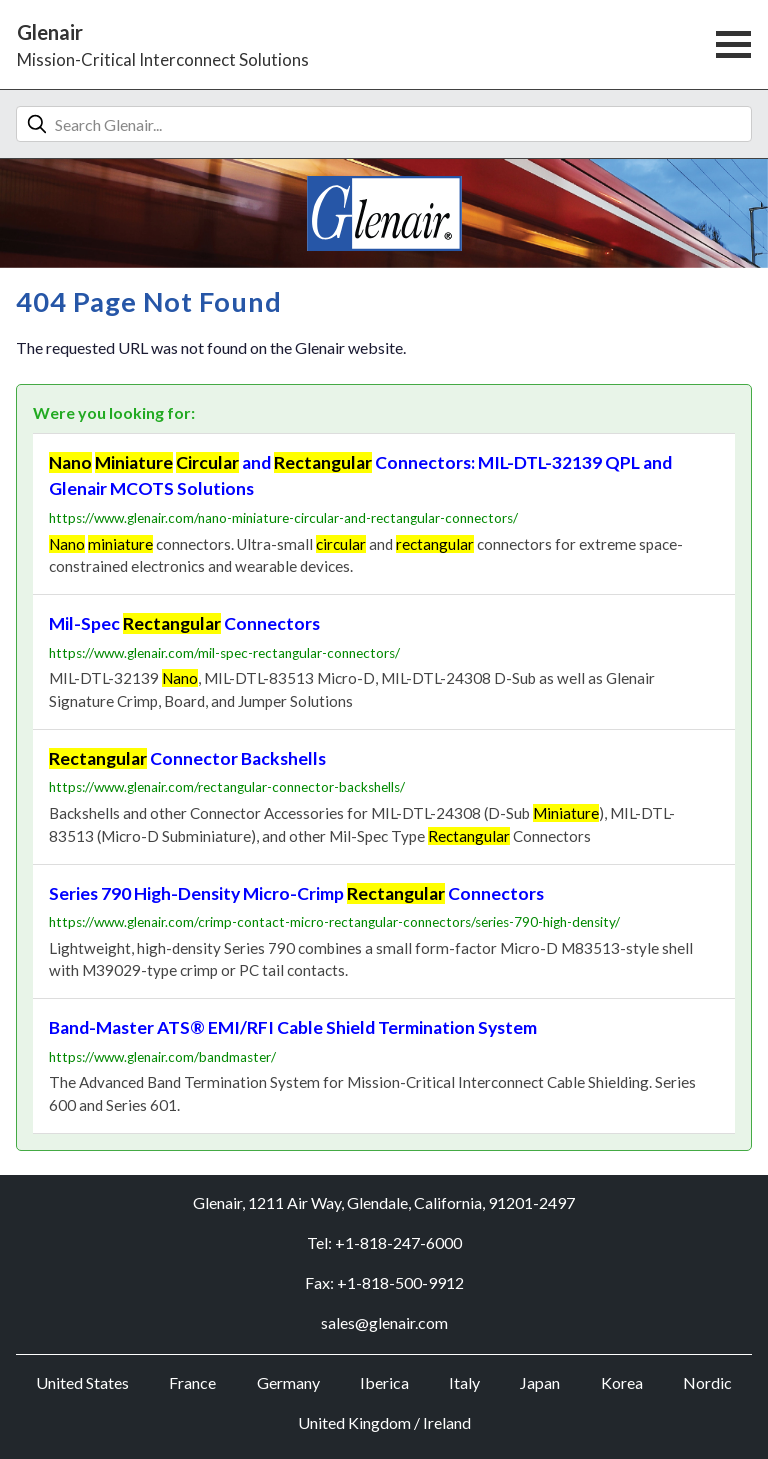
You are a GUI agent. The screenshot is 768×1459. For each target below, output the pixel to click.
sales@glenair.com (384, 1322)
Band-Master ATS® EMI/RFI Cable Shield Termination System (293, 1027)
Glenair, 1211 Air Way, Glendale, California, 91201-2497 (384, 1202)
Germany (288, 1382)
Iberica (384, 1382)
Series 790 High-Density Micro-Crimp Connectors (296, 893)
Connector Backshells (187, 758)
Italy (464, 1382)
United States (82, 1382)
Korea (622, 1382)
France (192, 1382)
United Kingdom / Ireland (384, 1422)
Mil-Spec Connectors (184, 623)
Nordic (707, 1382)
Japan (540, 1382)
